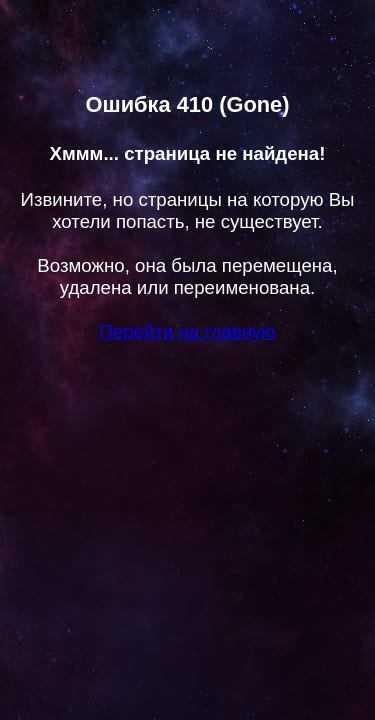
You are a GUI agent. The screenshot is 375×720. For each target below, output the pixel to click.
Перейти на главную (187, 331)
